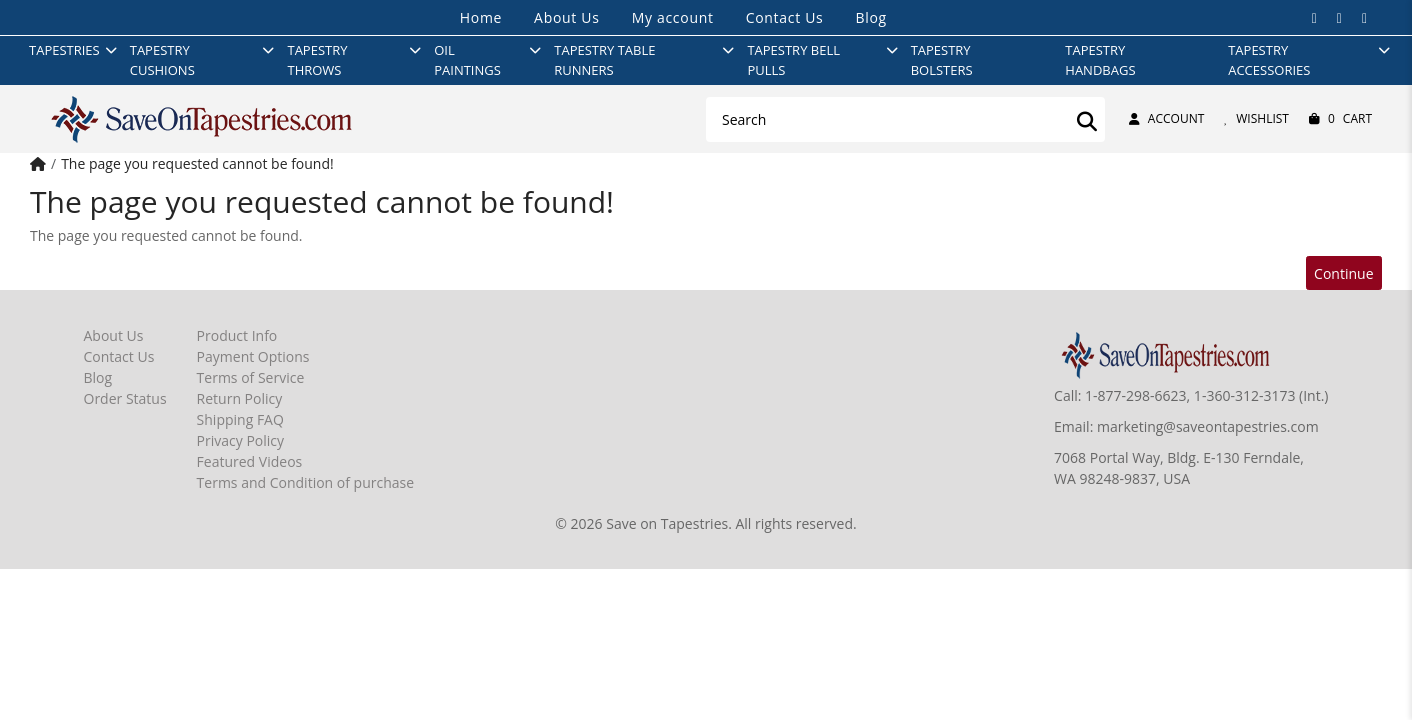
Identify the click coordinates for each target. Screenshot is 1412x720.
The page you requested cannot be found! (197, 163)
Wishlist (1256, 118)
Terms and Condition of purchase (305, 482)
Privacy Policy (240, 440)
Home (481, 17)
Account (1166, 118)
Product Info (237, 335)
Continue (1343, 273)
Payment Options (253, 356)
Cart (1340, 119)
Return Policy (240, 398)
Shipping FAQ (240, 419)
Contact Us (785, 17)
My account (673, 17)
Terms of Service (251, 377)
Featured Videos (250, 461)
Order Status (125, 398)
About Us (567, 17)
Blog (870, 17)
